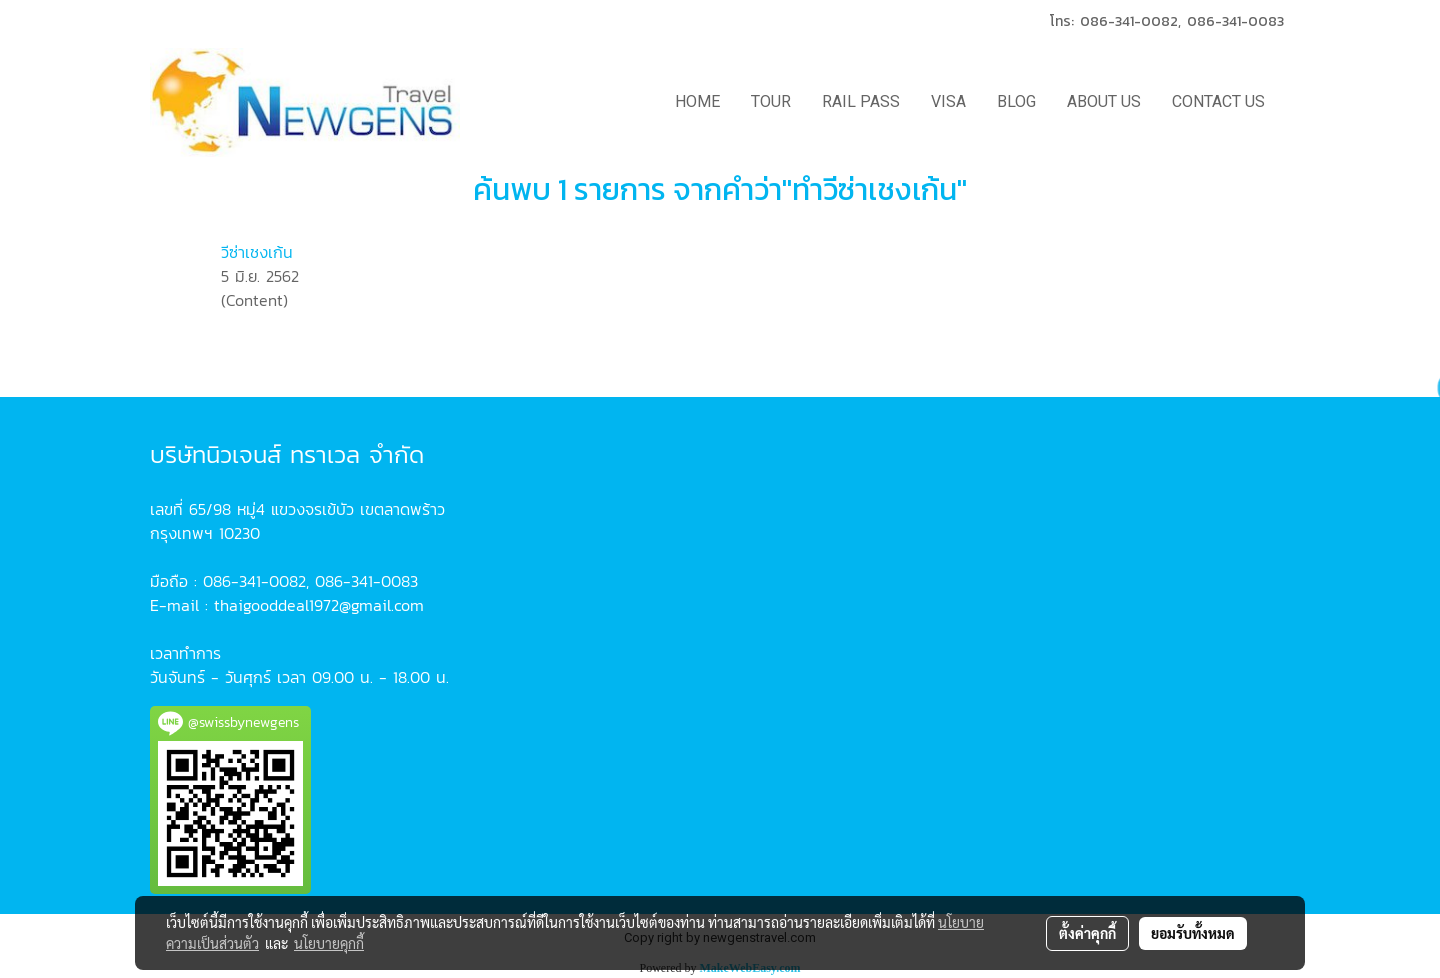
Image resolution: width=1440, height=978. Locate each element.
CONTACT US (1218, 101)
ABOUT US (1104, 101)
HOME (697, 101)
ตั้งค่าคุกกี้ (1087, 933)
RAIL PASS (861, 101)
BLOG (1016, 101)
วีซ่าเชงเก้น (257, 252)
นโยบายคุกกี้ (329, 943)
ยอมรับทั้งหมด (1193, 933)
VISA (948, 101)
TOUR (771, 101)
